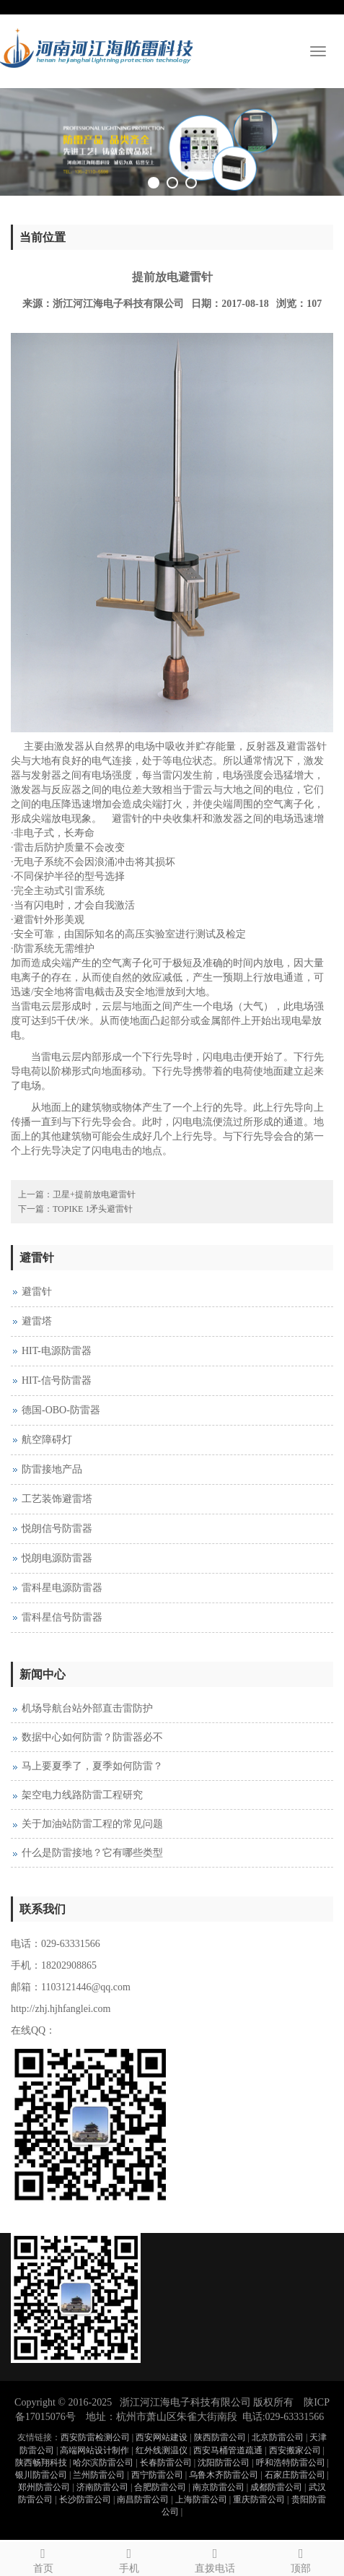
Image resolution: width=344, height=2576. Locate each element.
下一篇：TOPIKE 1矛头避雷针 (75, 1209)
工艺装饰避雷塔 (57, 1498)
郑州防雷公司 (44, 2487)
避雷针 (37, 1291)
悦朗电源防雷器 (57, 1558)
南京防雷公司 (218, 2487)
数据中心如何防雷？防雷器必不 (92, 1737)
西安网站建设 (162, 2437)
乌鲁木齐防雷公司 (223, 2475)
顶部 (301, 2558)
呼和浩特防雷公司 (290, 2463)
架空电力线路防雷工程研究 (82, 1795)
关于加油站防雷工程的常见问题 (92, 1823)
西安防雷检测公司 (95, 2437)
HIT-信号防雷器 (57, 1380)
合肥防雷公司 (160, 2487)
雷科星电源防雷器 (62, 1587)
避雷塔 (37, 1321)
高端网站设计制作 (94, 2450)
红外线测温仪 (162, 2450)
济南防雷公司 (102, 2487)
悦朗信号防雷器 (57, 1528)
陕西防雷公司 (220, 2437)
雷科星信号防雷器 (62, 1617)
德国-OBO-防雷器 (61, 1410)
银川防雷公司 (41, 2475)
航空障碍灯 (47, 1439)
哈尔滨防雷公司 (103, 2463)
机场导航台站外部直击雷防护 (87, 1708)
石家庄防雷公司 (295, 2475)
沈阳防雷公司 (224, 2463)
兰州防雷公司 (99, 2475)
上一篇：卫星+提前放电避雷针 (77, 1194)
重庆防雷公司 (259, 2499)
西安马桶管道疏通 (228, 2450)
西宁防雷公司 (157, 2475)
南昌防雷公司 (143, 2499)
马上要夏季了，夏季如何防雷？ (92, 1766)
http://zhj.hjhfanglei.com (60, 2008)
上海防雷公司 (201, 2499)
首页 (43, 2558)
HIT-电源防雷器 (57, 1350)
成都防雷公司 (276, 2487)
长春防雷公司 (166, 2463)
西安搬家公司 (295, 2450)
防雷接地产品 (52, 1469)
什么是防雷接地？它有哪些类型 (92, 1852)
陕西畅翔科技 (41, 2463)
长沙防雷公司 (85, 2499)
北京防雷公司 (278, 2437)
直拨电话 (215, 2558)
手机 (129, 2558)
